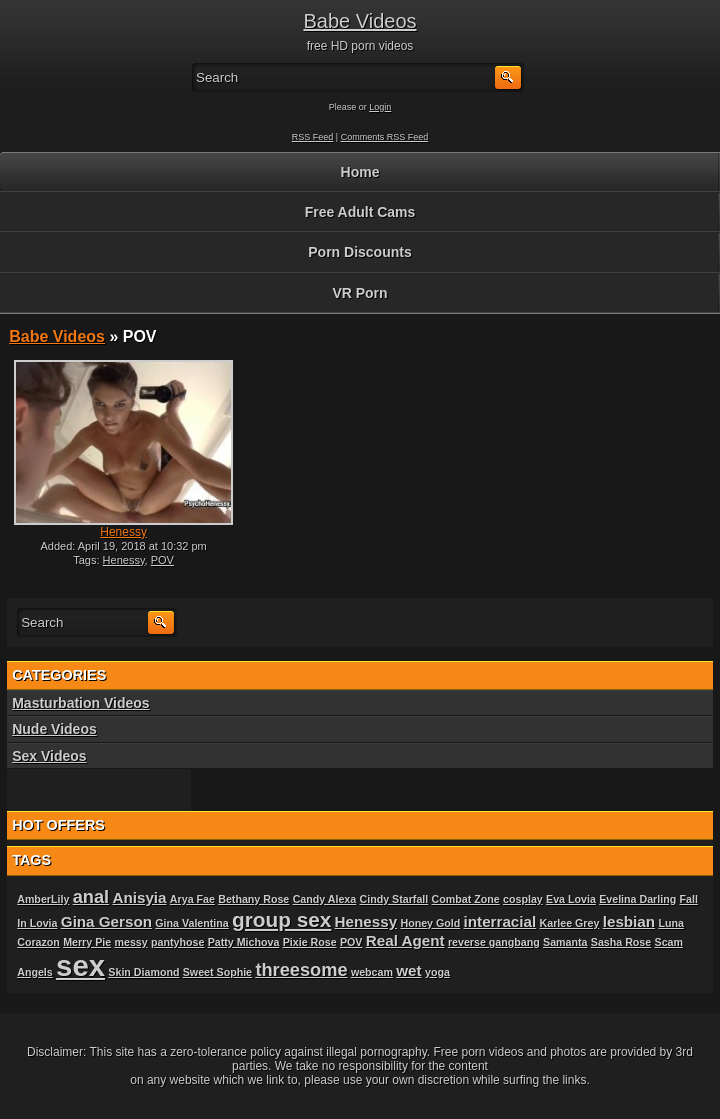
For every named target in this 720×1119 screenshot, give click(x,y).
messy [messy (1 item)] (131, 942)
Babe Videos (359, 21)
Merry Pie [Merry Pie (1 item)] (87, 942)
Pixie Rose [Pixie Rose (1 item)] (310, 942)
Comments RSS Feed (385, 137)
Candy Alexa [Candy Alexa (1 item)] (325, 899)
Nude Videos (54, 729)
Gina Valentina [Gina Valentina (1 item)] (191, 923)
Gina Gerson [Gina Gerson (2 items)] (106, 921)
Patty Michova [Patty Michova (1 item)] (244, 942)
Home (360, 172)
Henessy (123, 532)
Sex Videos (49, 756)
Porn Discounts (359, 252)
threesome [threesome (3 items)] (301, 969)
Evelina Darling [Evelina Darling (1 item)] (637, 899)
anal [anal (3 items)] (91, 896)
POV (162, 560)
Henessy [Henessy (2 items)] (366, 921)
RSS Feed (313, 137)
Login (380, 107)
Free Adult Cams (360, 212)
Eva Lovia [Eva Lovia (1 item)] (571, 899)
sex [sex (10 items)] (80, 965)
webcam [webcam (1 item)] (372, 972)
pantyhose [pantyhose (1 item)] (177, 942)
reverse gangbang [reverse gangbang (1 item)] (494, 942)
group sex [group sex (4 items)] (281, 919)
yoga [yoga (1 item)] (437, 972)
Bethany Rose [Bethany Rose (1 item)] (253, 899)
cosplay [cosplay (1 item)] (523, 899)
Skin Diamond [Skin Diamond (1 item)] (143, 972)
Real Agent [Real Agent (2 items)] (405, 940)
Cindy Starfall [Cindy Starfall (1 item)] (394, 899)
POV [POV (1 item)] (351, 942)
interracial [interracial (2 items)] (500, 921)
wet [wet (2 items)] (408, 970)
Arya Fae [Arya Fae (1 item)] (192, 899)
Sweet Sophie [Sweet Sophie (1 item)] (217, 972)
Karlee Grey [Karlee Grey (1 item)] (570, 923)
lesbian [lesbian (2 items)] (629, 921)
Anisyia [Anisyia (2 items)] (139, 897)
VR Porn (359, 293)
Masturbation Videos (80, 703)
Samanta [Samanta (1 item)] (565, 942)
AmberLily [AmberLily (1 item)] (43, 899)
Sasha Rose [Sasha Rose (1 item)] (621, 942)
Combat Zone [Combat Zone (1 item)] (466, 899)
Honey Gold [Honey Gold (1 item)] (430, 923)
